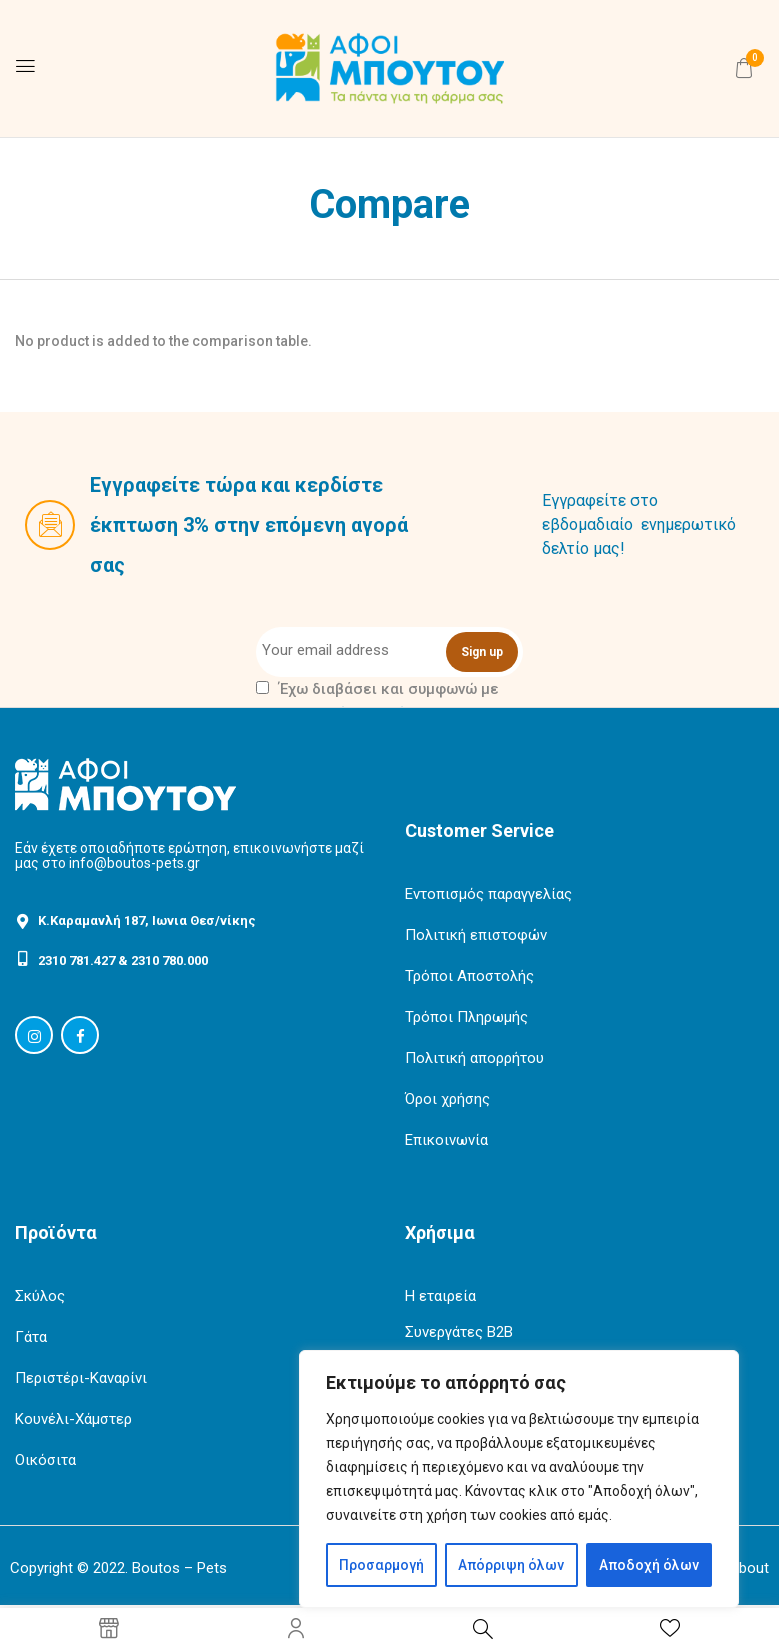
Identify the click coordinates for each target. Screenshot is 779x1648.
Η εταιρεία (440, 1296)
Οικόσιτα (45, 1460)
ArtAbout (739, 1568)
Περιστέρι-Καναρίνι (81, 1378)
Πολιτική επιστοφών (476, 935)
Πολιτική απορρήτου (474, 1058)
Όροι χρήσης (447, 1099)
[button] (744, 68)
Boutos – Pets (179, 1568)
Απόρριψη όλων (511, 1565)
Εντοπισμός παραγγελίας (488, 894)
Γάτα (31, 1337)
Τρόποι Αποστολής (469, 976)
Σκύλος (40, 1296)
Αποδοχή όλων (649, 1565)
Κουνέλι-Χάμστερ (73, 1419)
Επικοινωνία (446, 1140)
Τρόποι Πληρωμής (466, 1017)
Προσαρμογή (381, 1565)
